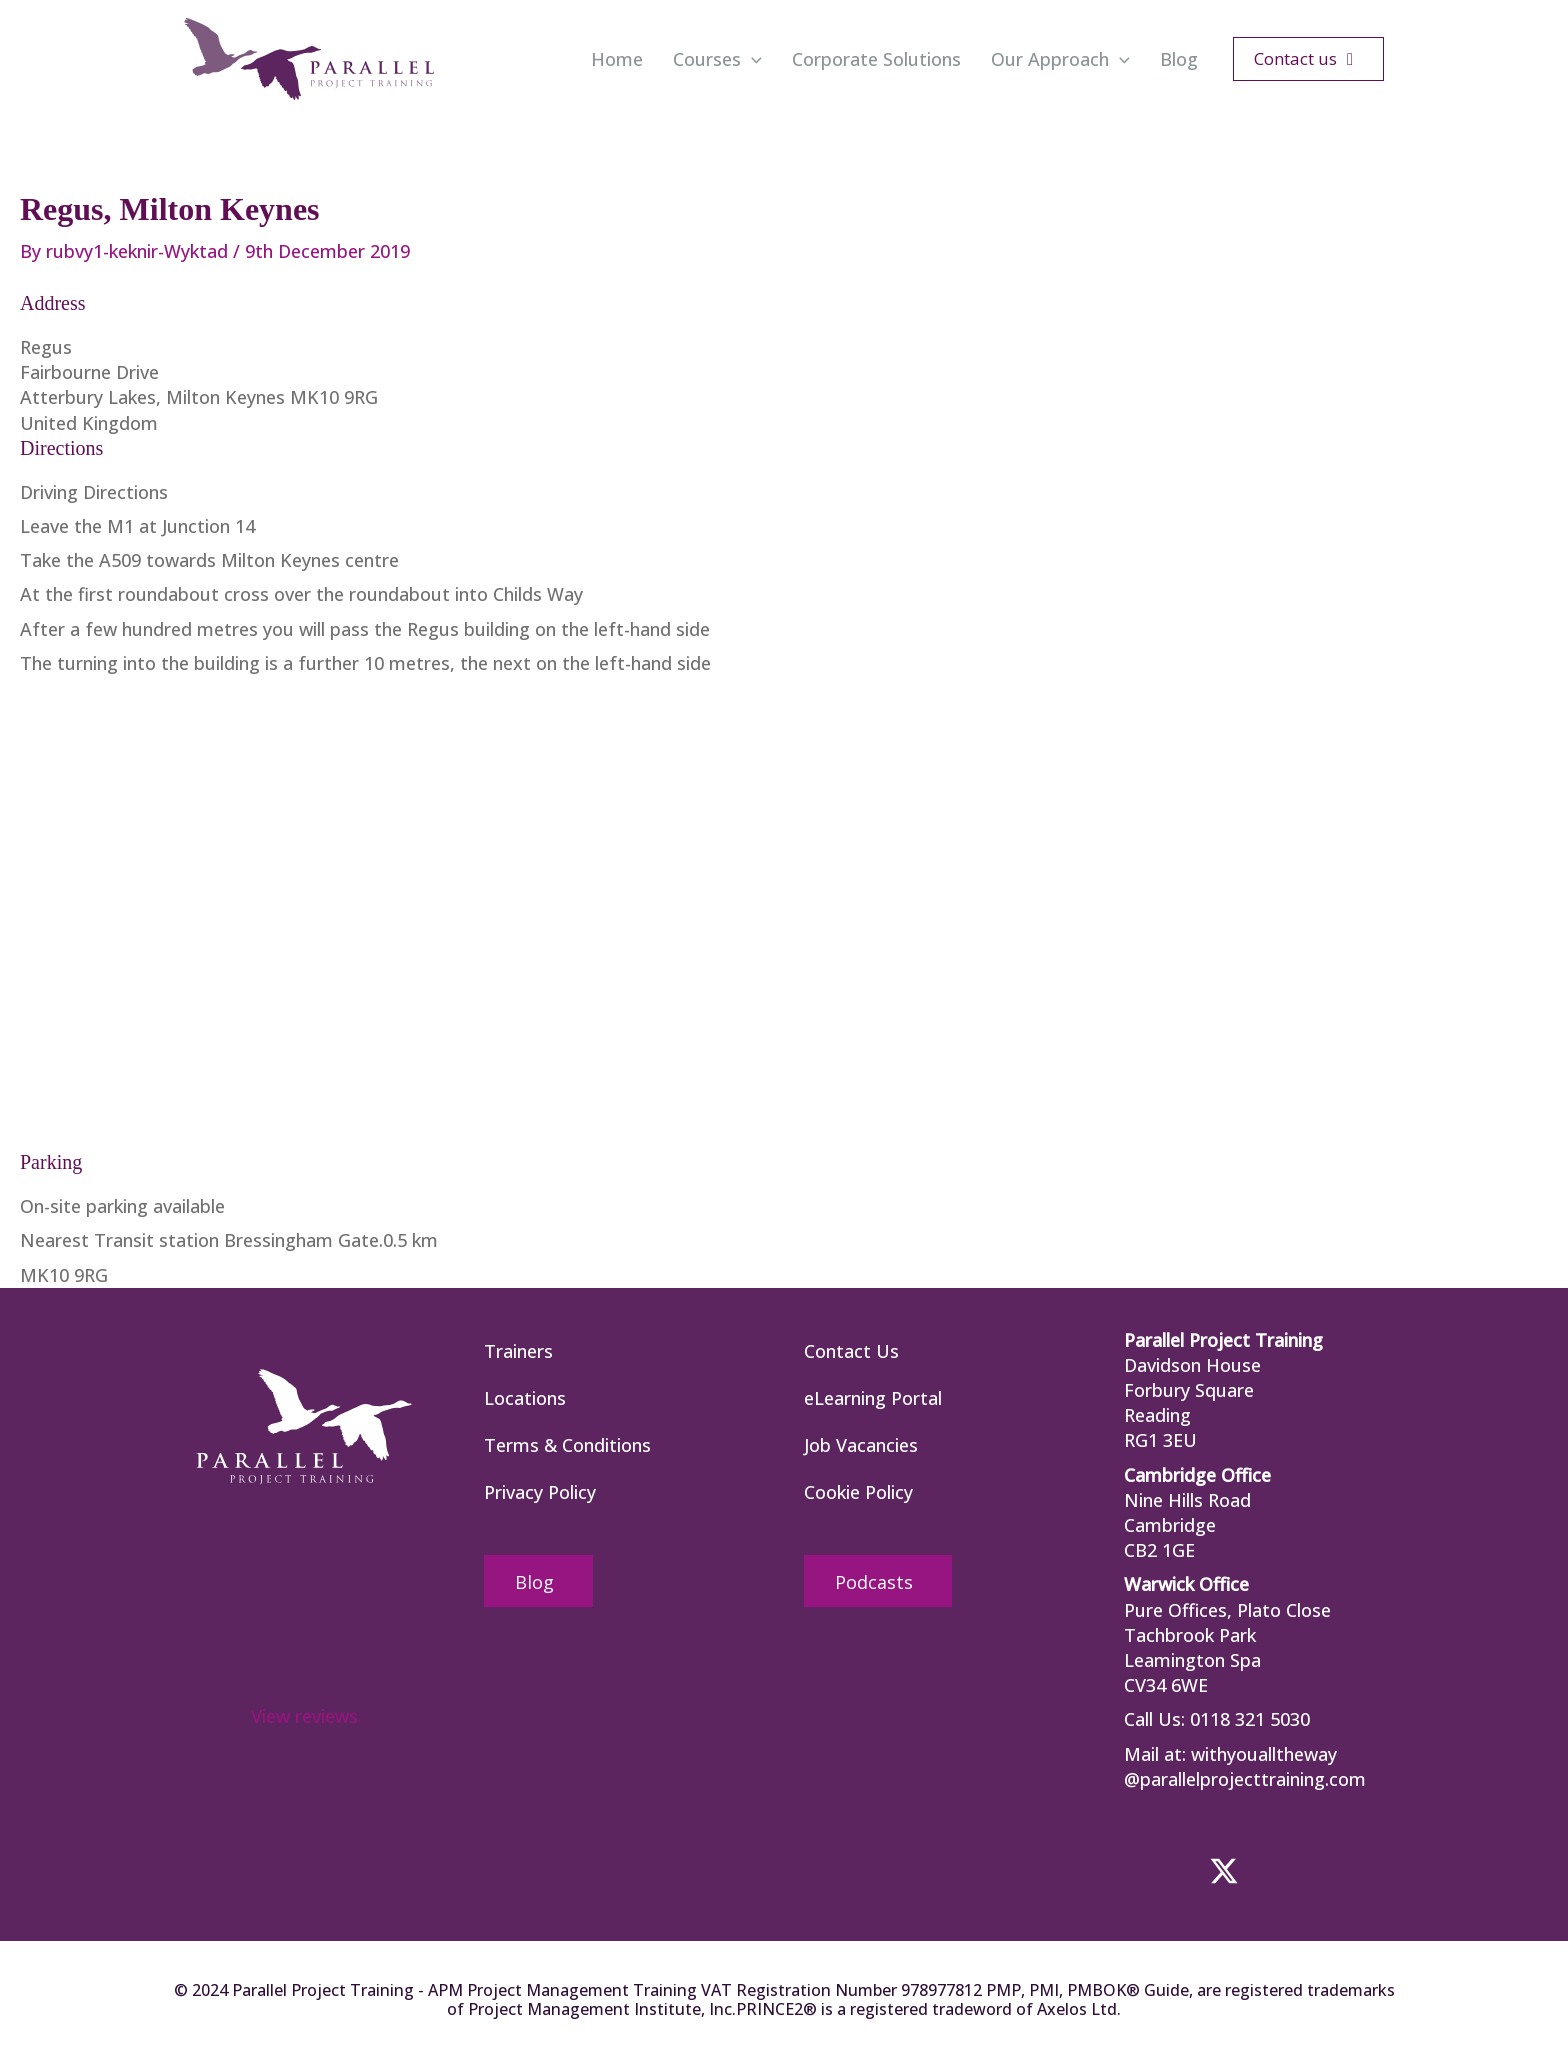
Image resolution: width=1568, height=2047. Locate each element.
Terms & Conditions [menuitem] (567, 1445)
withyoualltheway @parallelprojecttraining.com (1245, 1766)
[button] (751, 59)
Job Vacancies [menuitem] (861, 1445)
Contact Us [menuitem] (851, 1351)
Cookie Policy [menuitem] (858, 1492)
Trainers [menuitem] (518, 1351)
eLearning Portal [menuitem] (873, 1398)
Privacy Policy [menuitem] (540, 1492)
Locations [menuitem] (525, 1398)
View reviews (304, 1716)
